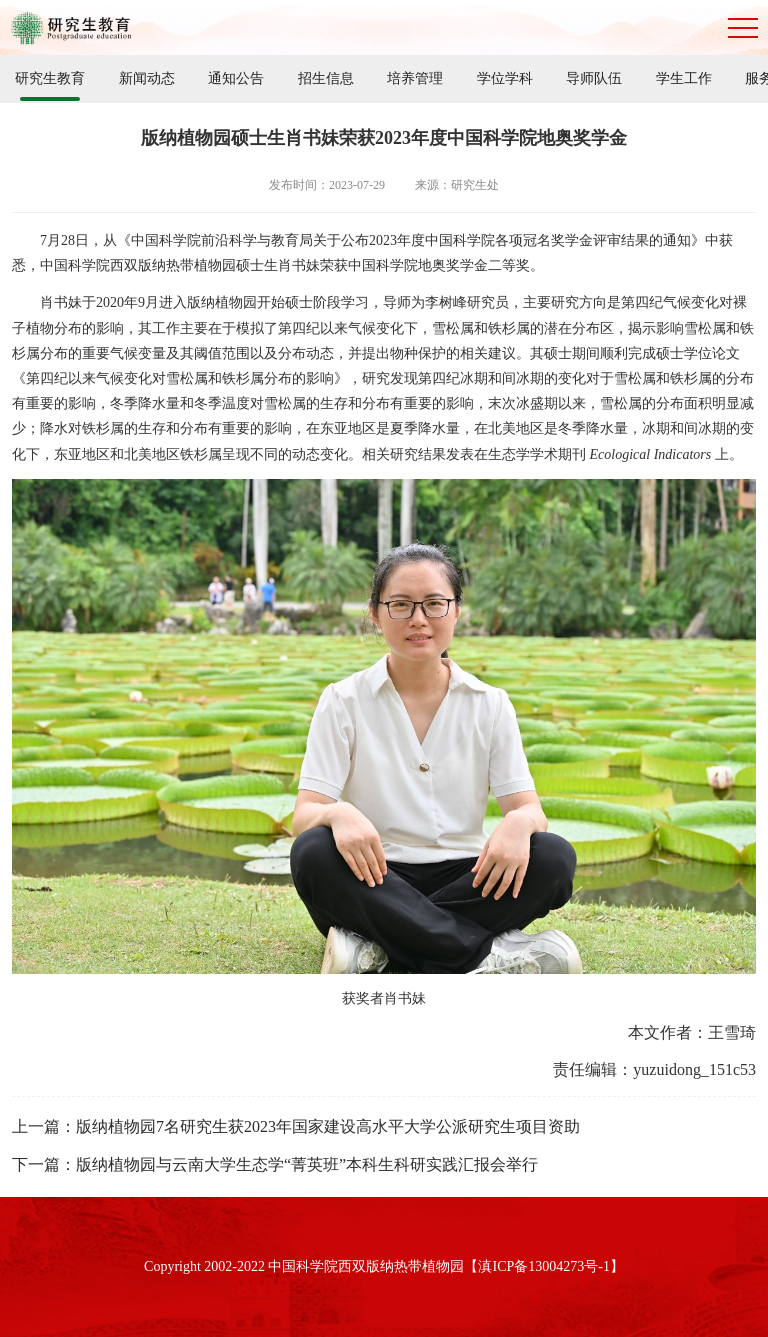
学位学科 (505, 78)
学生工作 (684, 78)
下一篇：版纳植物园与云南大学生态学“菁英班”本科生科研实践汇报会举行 (275, 1164)
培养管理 (415, 78)
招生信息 (326, 78)
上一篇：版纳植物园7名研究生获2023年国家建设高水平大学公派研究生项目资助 (296, 1126)
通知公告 (236, 78)
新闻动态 (147, 78)
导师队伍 (594, 78)
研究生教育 (50, 78)
